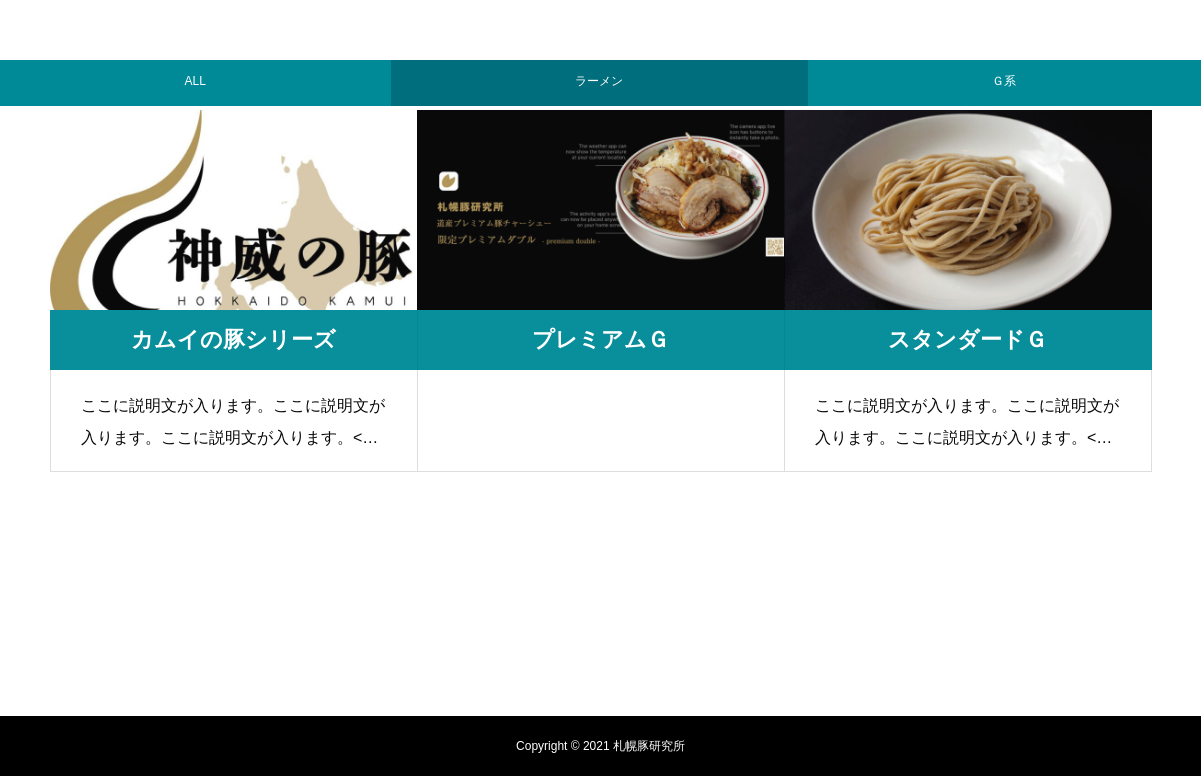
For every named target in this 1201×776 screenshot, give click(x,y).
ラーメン (599, 76)
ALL (195, 76)
